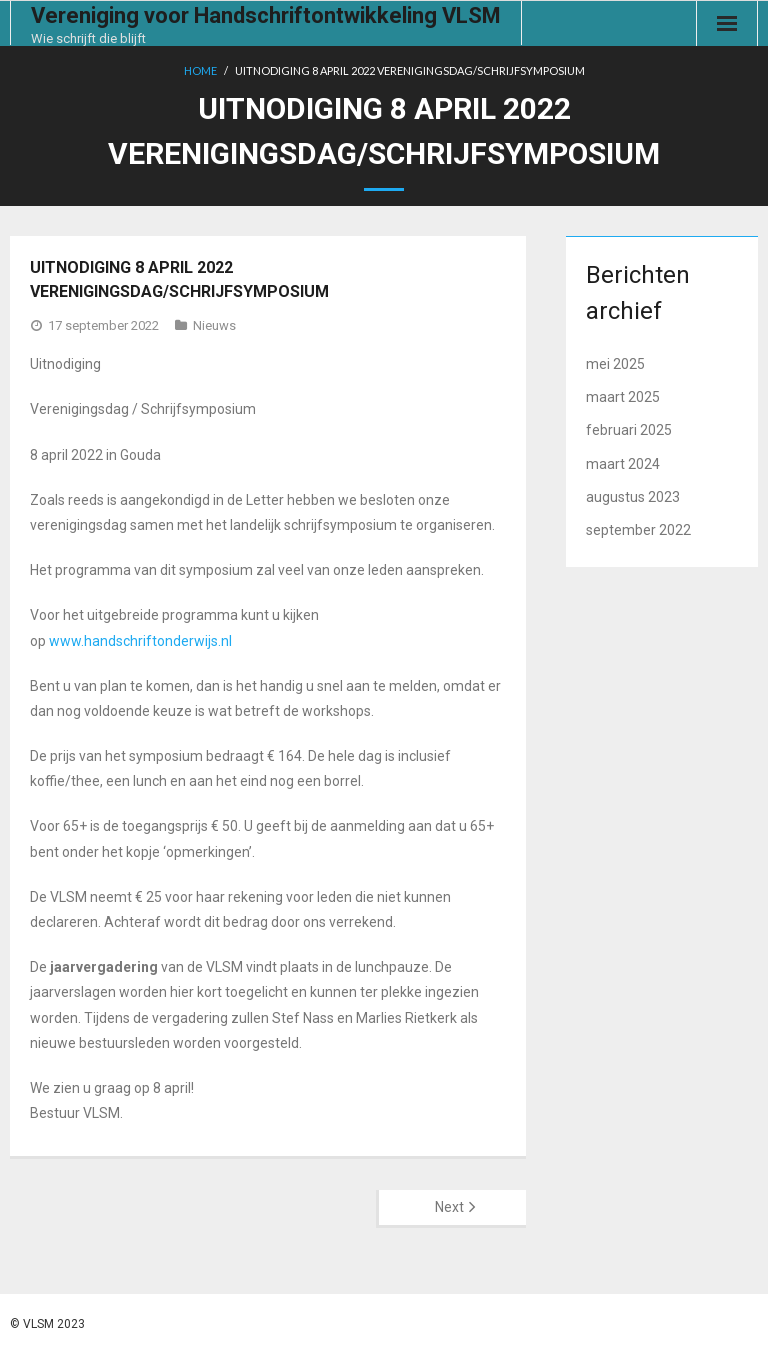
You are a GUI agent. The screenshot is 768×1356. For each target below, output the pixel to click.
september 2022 (638, 530)
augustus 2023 (633, 497)
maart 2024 (623, 464)
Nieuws (214, 325)
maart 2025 (623, 397)
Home (200, 70)
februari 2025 (629, 430)
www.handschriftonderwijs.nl (140, 641)
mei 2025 (615, 364)
